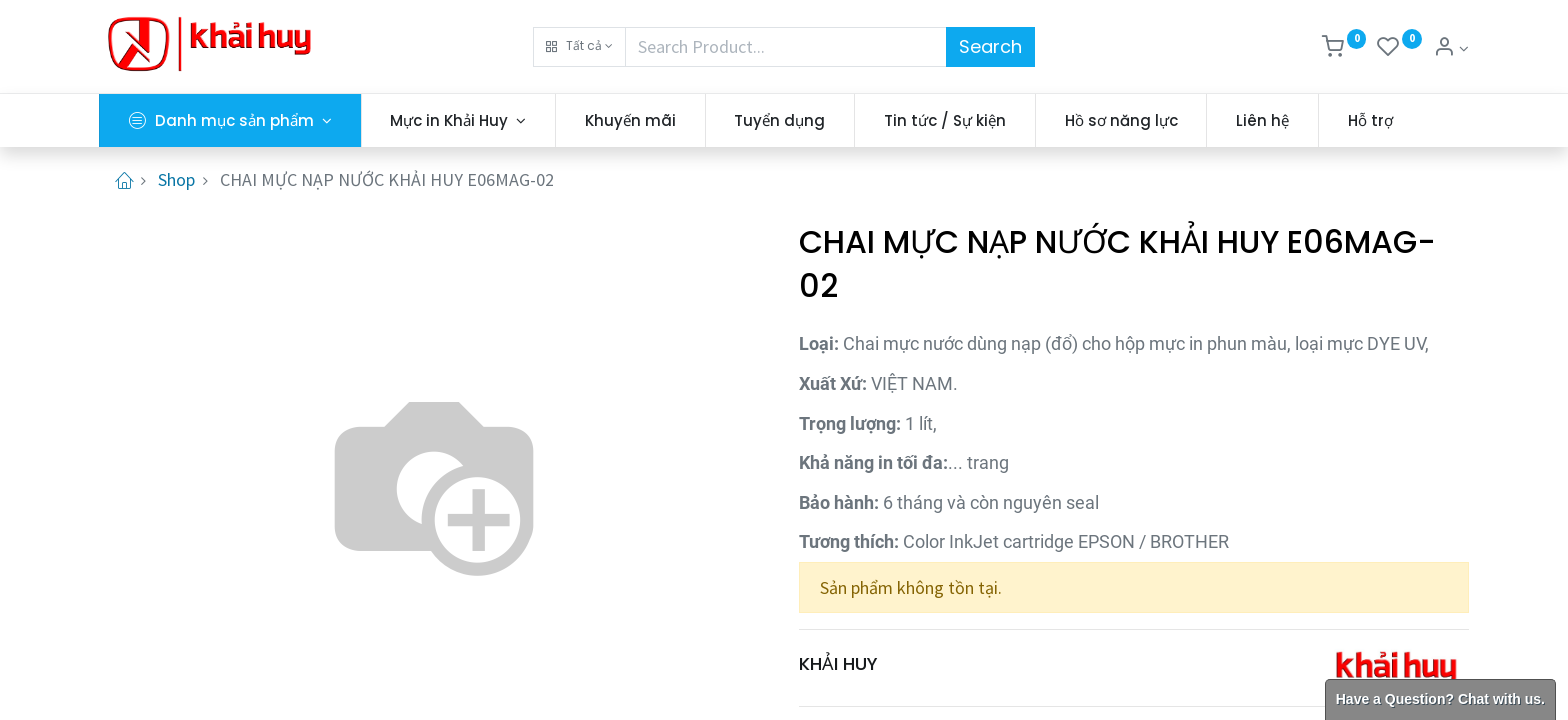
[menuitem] (630, 120)
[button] (579, 47)
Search (990, 46)
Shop (176, 179)
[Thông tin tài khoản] (1451, 48)
